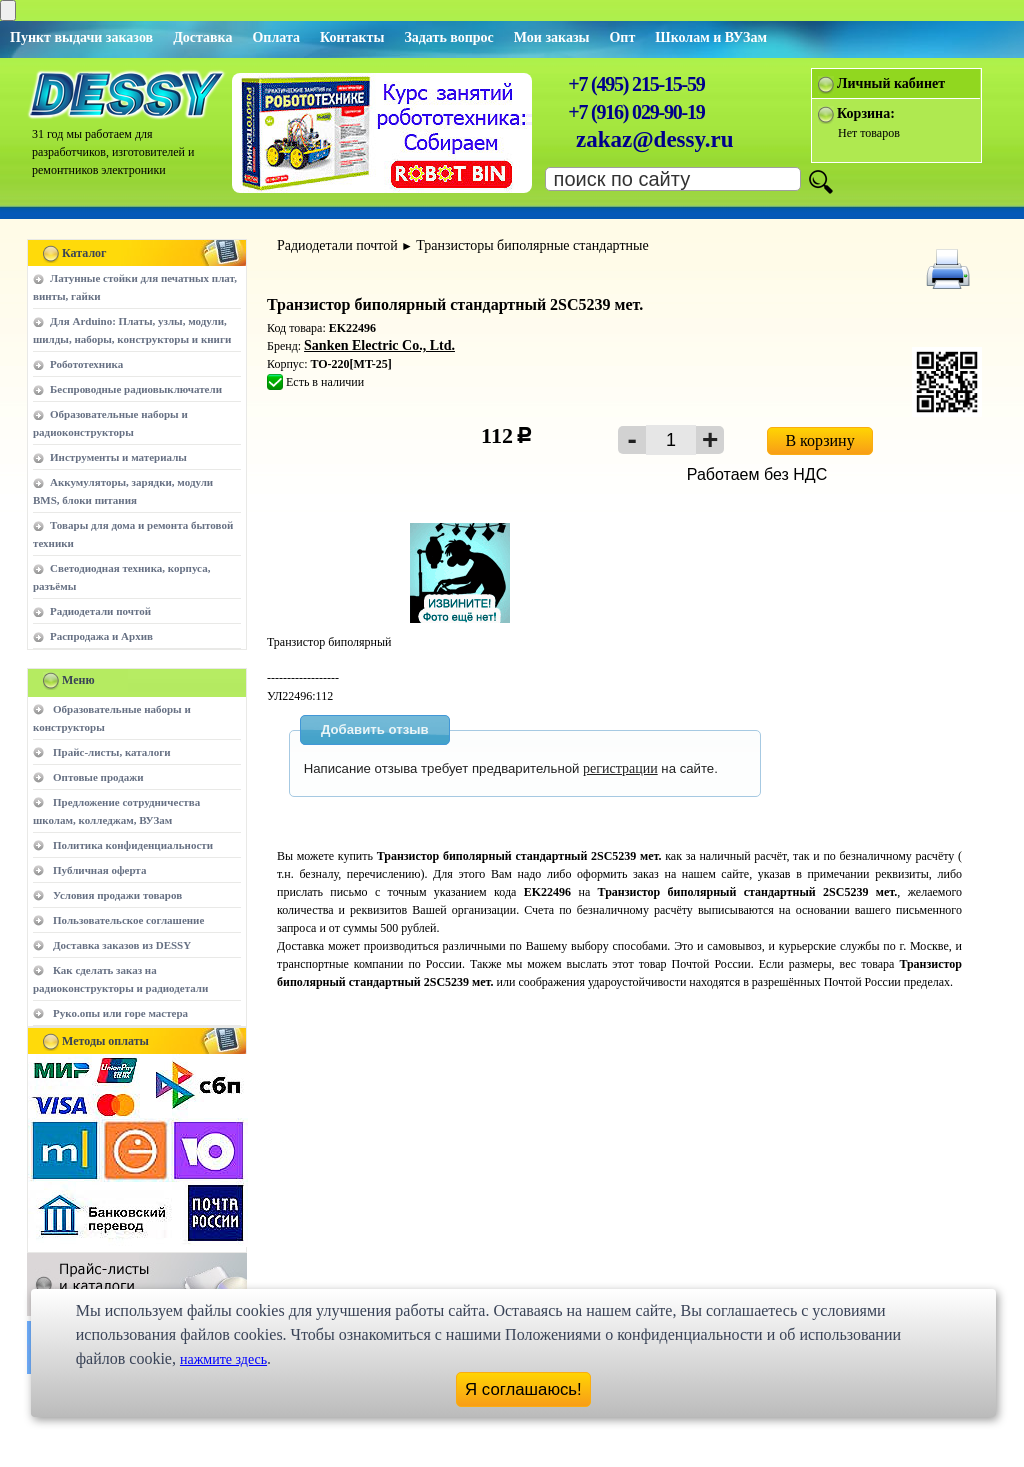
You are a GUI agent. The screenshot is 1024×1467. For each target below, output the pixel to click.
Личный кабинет (891, 83)
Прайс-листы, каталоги (111, 752)
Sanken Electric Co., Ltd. (379, 345)
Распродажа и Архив (101, 636)
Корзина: (866, 113)
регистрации (620, 768)
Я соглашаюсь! (523, 1389)
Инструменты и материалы (118, 457)
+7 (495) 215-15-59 (636, 84)
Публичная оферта (99, 870)
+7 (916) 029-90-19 (636, 112)
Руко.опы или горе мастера (120, 1013)
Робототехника (86, 364)
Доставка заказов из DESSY (122, 945)
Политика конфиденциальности (133, 845)
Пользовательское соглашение (128, 920)
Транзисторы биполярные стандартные (532, 245)
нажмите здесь (223, 1359)
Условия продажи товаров (117, 895)
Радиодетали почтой (100, 611)
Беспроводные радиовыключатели (136, 389)
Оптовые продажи (98, 777)
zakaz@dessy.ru (655, 139)
